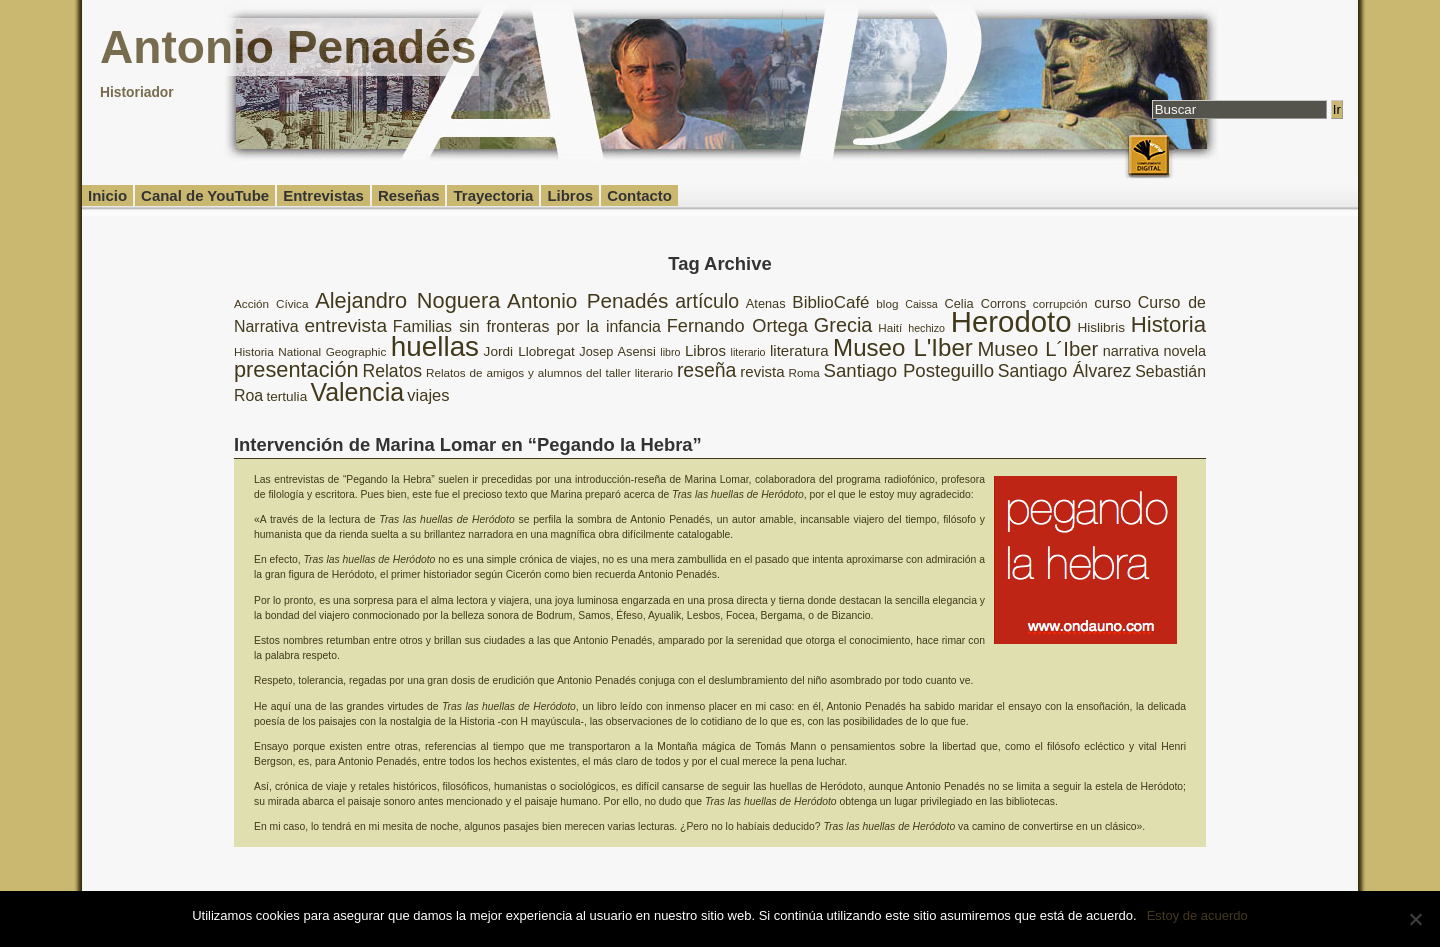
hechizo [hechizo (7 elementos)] (926, 328)
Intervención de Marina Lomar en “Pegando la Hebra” (468, 444)
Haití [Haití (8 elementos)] (890, 327)
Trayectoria (493, 195)
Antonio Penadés (288, 47)
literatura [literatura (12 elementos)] (799, 350)
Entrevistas (323, 195)
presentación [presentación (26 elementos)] (296, 369)
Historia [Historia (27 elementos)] (1168, 324)
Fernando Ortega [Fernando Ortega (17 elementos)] (737, 326)
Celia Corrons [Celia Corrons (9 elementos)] (986, 303)
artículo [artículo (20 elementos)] (707, 301)
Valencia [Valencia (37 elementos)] (357, 392)
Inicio (107, 195)
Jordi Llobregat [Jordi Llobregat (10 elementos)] (529, 351)
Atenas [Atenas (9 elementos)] (766, 303)
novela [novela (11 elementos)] (1184, 351)
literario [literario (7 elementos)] (748, 352)
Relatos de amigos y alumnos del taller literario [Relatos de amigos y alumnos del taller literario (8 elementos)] (549, 372)
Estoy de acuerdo (1197, 915)
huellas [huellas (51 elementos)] (435, 346)
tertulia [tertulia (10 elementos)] (286, 396)
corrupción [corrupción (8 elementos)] (1060, 303)
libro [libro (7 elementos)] (670, 352)
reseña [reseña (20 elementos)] (707, 370)
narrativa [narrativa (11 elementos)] (1131, 351)
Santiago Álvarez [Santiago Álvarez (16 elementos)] (1065, 371)
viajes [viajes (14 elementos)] (428, 395)
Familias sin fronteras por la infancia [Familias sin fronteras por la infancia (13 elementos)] (527, 326)
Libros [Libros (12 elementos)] (705, 350)
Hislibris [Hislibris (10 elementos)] (1101, 327)
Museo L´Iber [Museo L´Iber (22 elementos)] (1037, 349)
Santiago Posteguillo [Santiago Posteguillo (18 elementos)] (909, 370)
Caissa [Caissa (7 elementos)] (921, 304)
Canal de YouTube (205, 195)
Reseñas (409, 195)
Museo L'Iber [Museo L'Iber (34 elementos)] (903, 347)
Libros (570, 195)
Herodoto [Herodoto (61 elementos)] (1011, 321)
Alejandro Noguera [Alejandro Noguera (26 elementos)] (407, 300)
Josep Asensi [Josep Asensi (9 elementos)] (617, 351)
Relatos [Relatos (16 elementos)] (392, 371)
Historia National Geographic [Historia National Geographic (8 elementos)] (310, 351)
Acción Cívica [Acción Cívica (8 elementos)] (271, 303)
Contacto (639, 195)
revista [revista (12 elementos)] (762, 371)
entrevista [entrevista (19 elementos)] (345, 325)
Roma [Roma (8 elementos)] (803, 372)
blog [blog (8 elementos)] (887, 303)
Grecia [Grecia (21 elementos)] (843, 325)
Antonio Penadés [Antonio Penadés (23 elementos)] (587, 300)
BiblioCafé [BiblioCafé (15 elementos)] (830, 302)
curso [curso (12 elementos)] (1112, 302)
